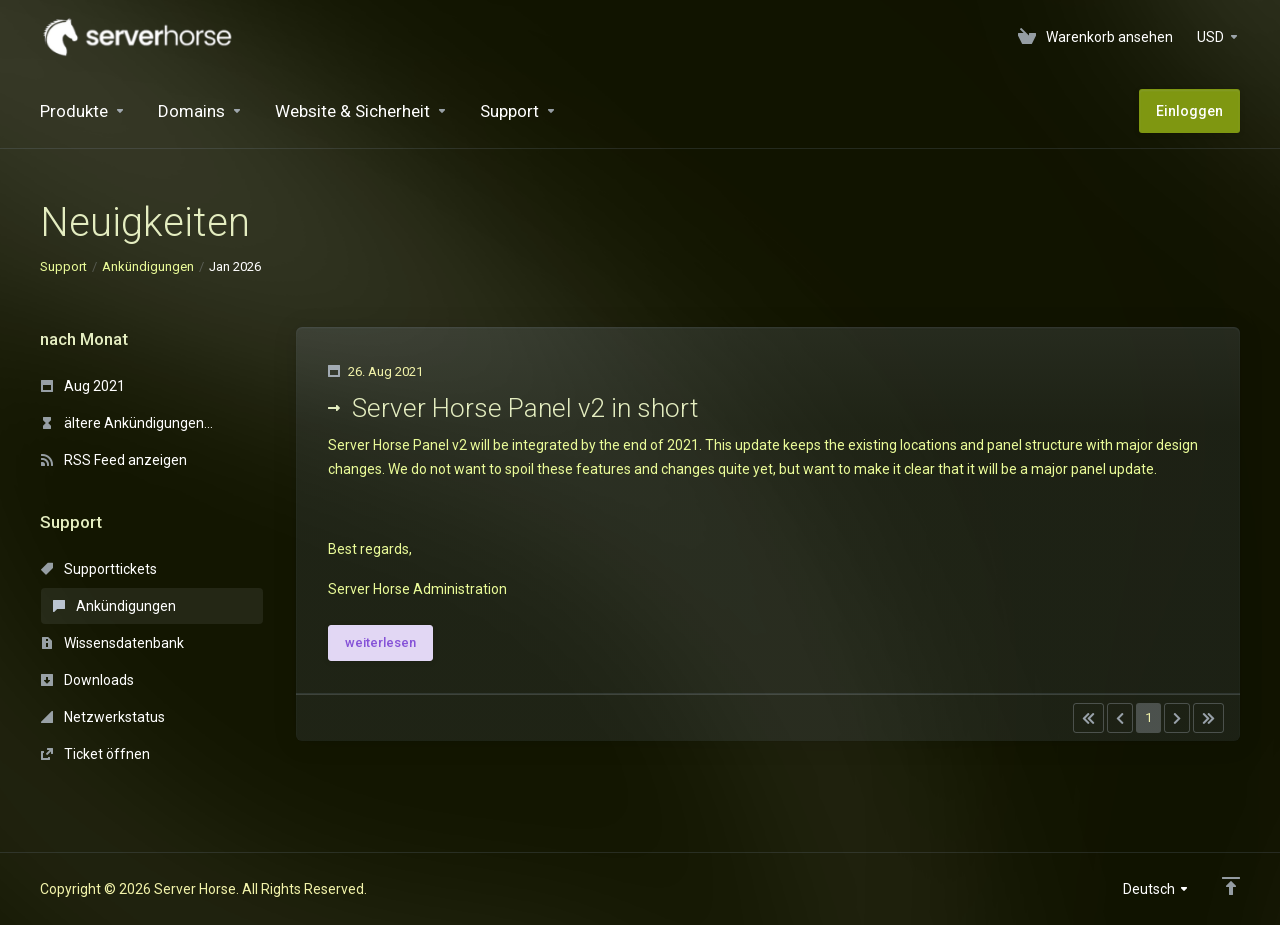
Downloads (87, 680)
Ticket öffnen (95, 754)
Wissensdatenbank (112, 643)
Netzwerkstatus (103, 717)
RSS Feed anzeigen (114, 460)
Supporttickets (99, 569)
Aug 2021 (83, 386)
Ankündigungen (148, 266)
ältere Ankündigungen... (127, 423)
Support (63, 266)
